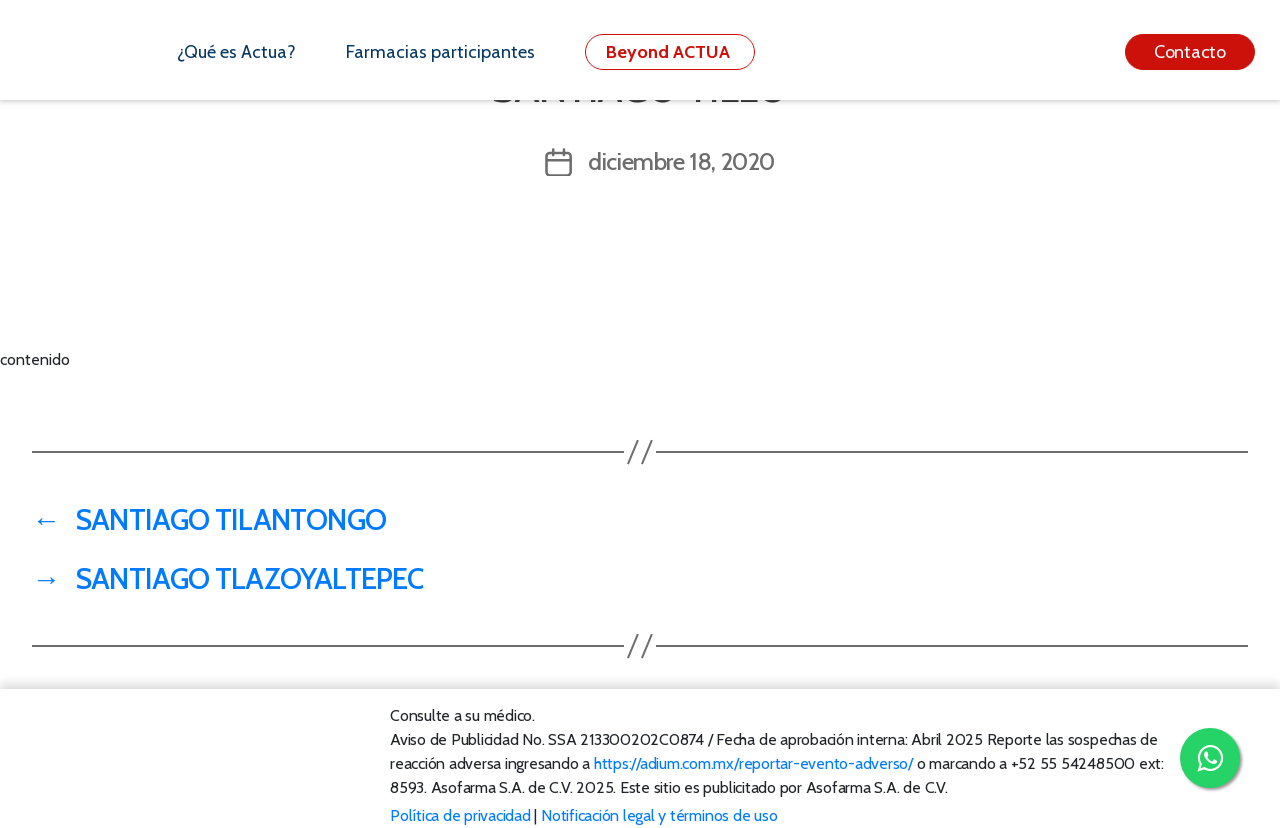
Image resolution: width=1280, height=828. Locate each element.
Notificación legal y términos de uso (659, 815)
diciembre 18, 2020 (681, 161)
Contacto (1190, 52)
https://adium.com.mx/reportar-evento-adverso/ (753, 763)
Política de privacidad (460, 815)
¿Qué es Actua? (236, 52)
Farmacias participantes (440, 52)
